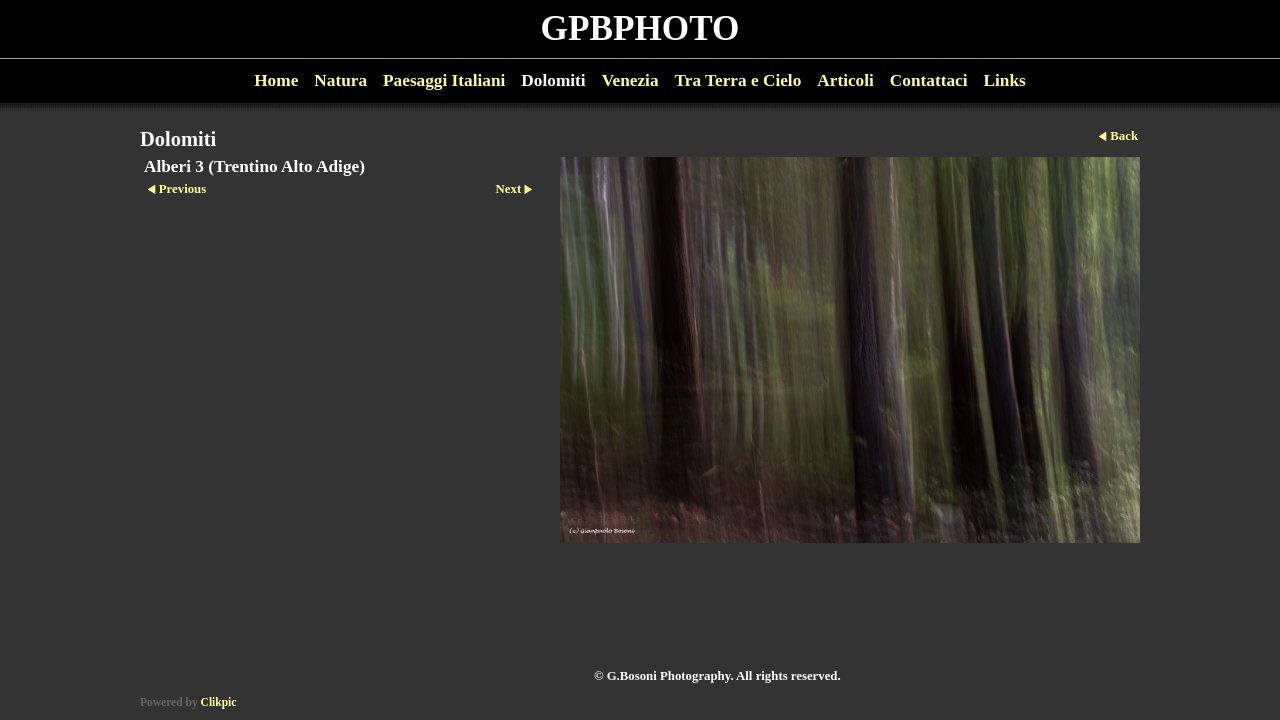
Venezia (630, 80)
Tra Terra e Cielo (738, 80)
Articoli (845, 80)
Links (1005, 80)
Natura (340, 80)
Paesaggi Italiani (444, 80)
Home (276, 80)
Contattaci (929, 80)
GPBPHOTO (640, 28)
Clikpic (219, 702)
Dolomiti (553, 80)
